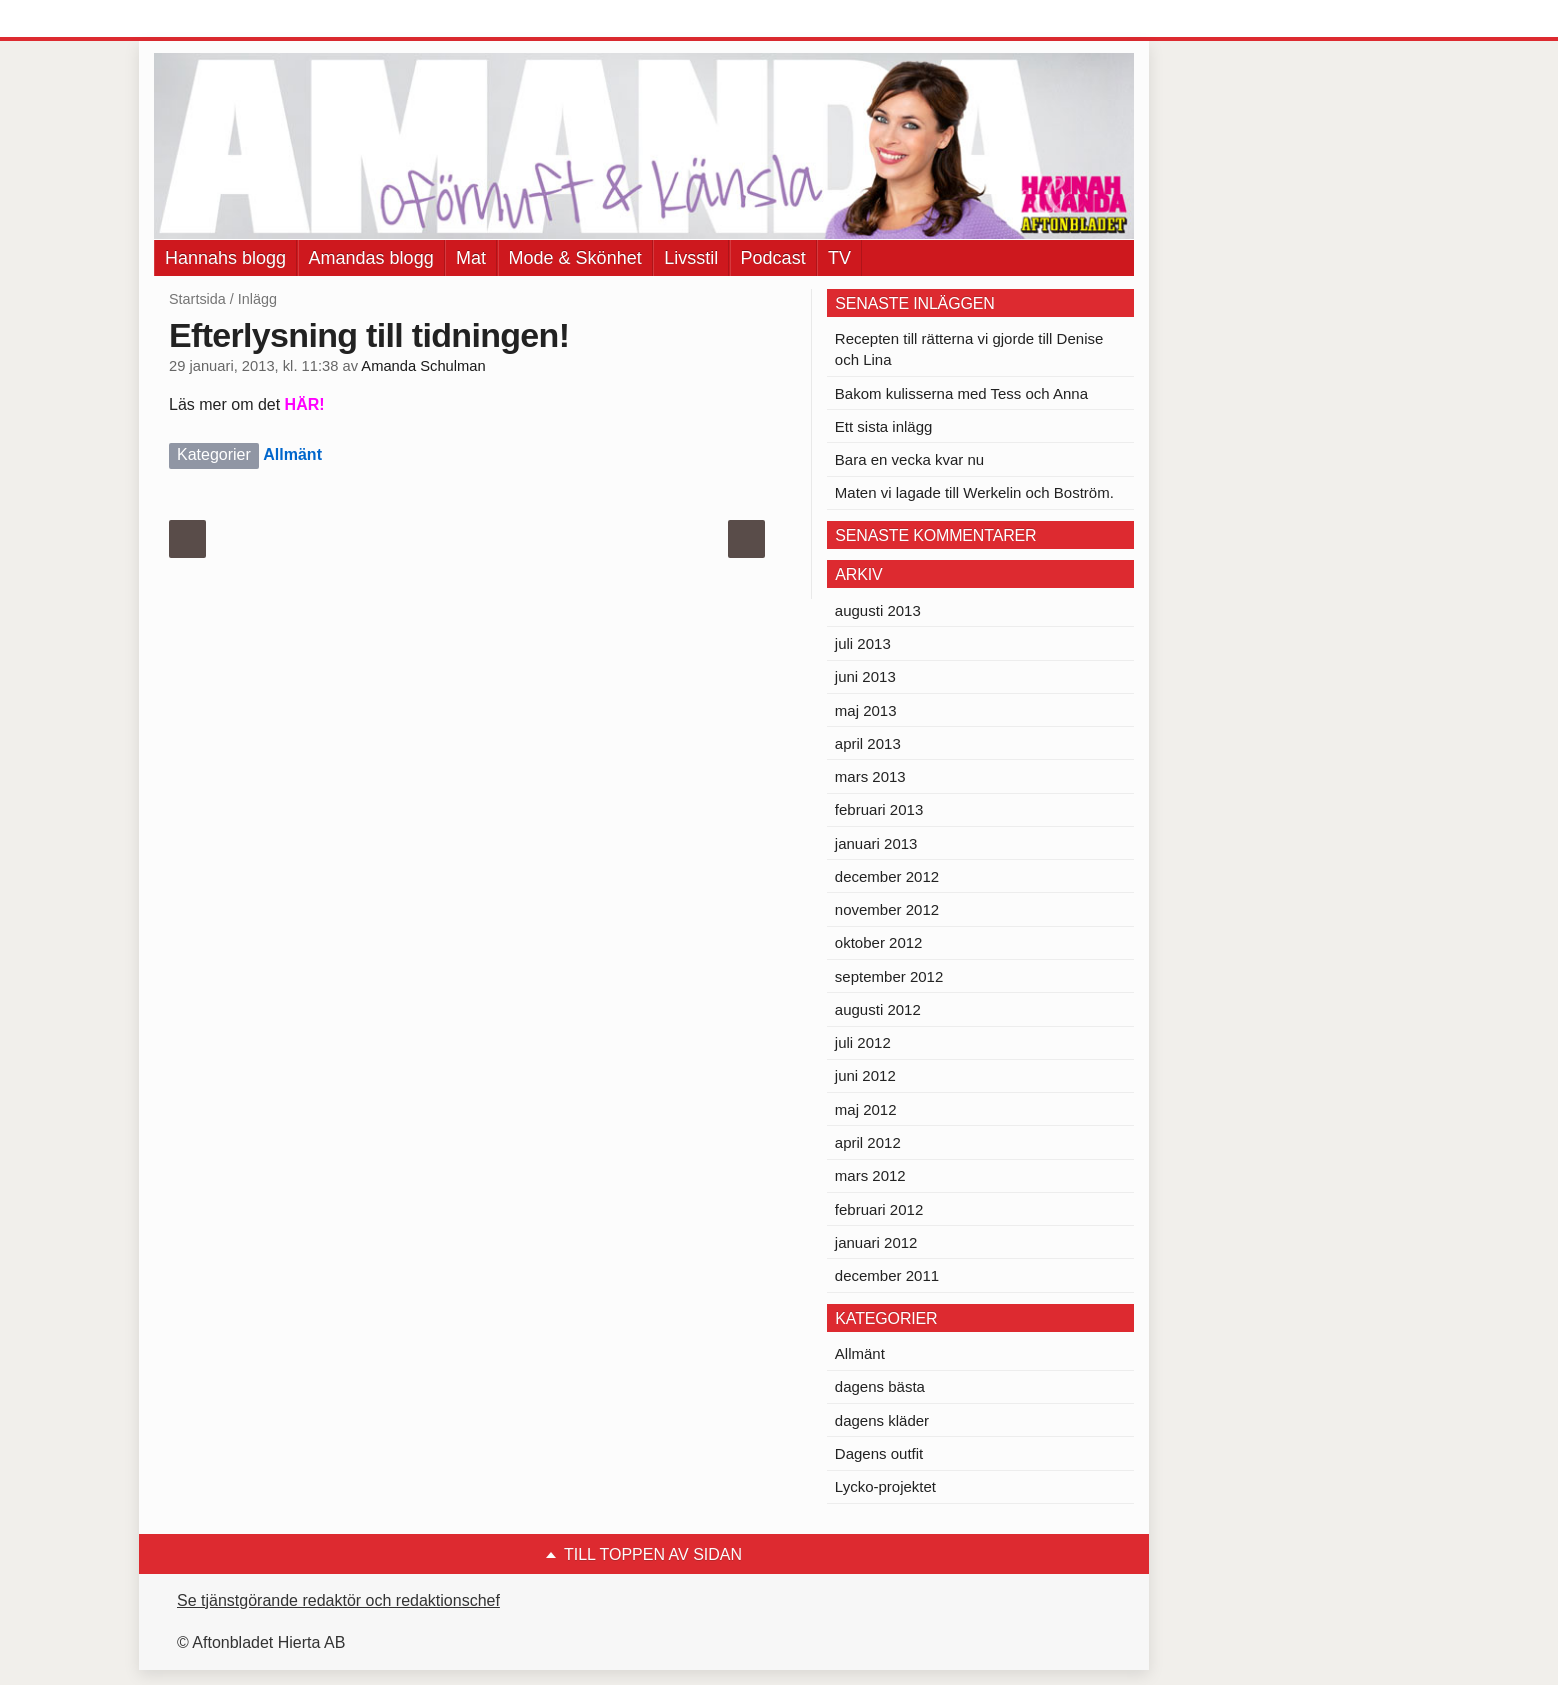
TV (839, 258)
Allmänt (292, 454)
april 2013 (868, 743)
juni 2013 (865, 676)
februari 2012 (879, 1209)
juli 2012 (863, 1042)
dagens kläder (882, 1420)
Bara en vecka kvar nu (909, 459)
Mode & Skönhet (575, 258)
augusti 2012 (878, 1009)
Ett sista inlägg (884, 426)
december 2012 (887, 876)
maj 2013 (866, 710)
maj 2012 (866, 1109)
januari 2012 (876, 1242)
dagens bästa (880, 1386)
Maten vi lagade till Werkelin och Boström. (974, 492)
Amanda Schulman (423, 366)
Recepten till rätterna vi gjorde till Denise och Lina (969, 349)
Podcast (773, 258)
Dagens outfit (879, 1453)
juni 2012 (865, 1075)
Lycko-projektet (885, 1486)
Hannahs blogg (225, 258)
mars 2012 (870, 1175)
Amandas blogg (371, 258)
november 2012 (887, 909)
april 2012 (868, 1142)
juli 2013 (863, 643)
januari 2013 (876, 843)
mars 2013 (870, 776)
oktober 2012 (879, 942)
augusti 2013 (878, 610)
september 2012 (889, 976)
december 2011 (887, 1275)
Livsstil (691, 258)
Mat (471, 258)
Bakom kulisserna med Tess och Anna (961, 393)
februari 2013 (879, 809)
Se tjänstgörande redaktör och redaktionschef (338, 1600)
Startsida (197, 299)
